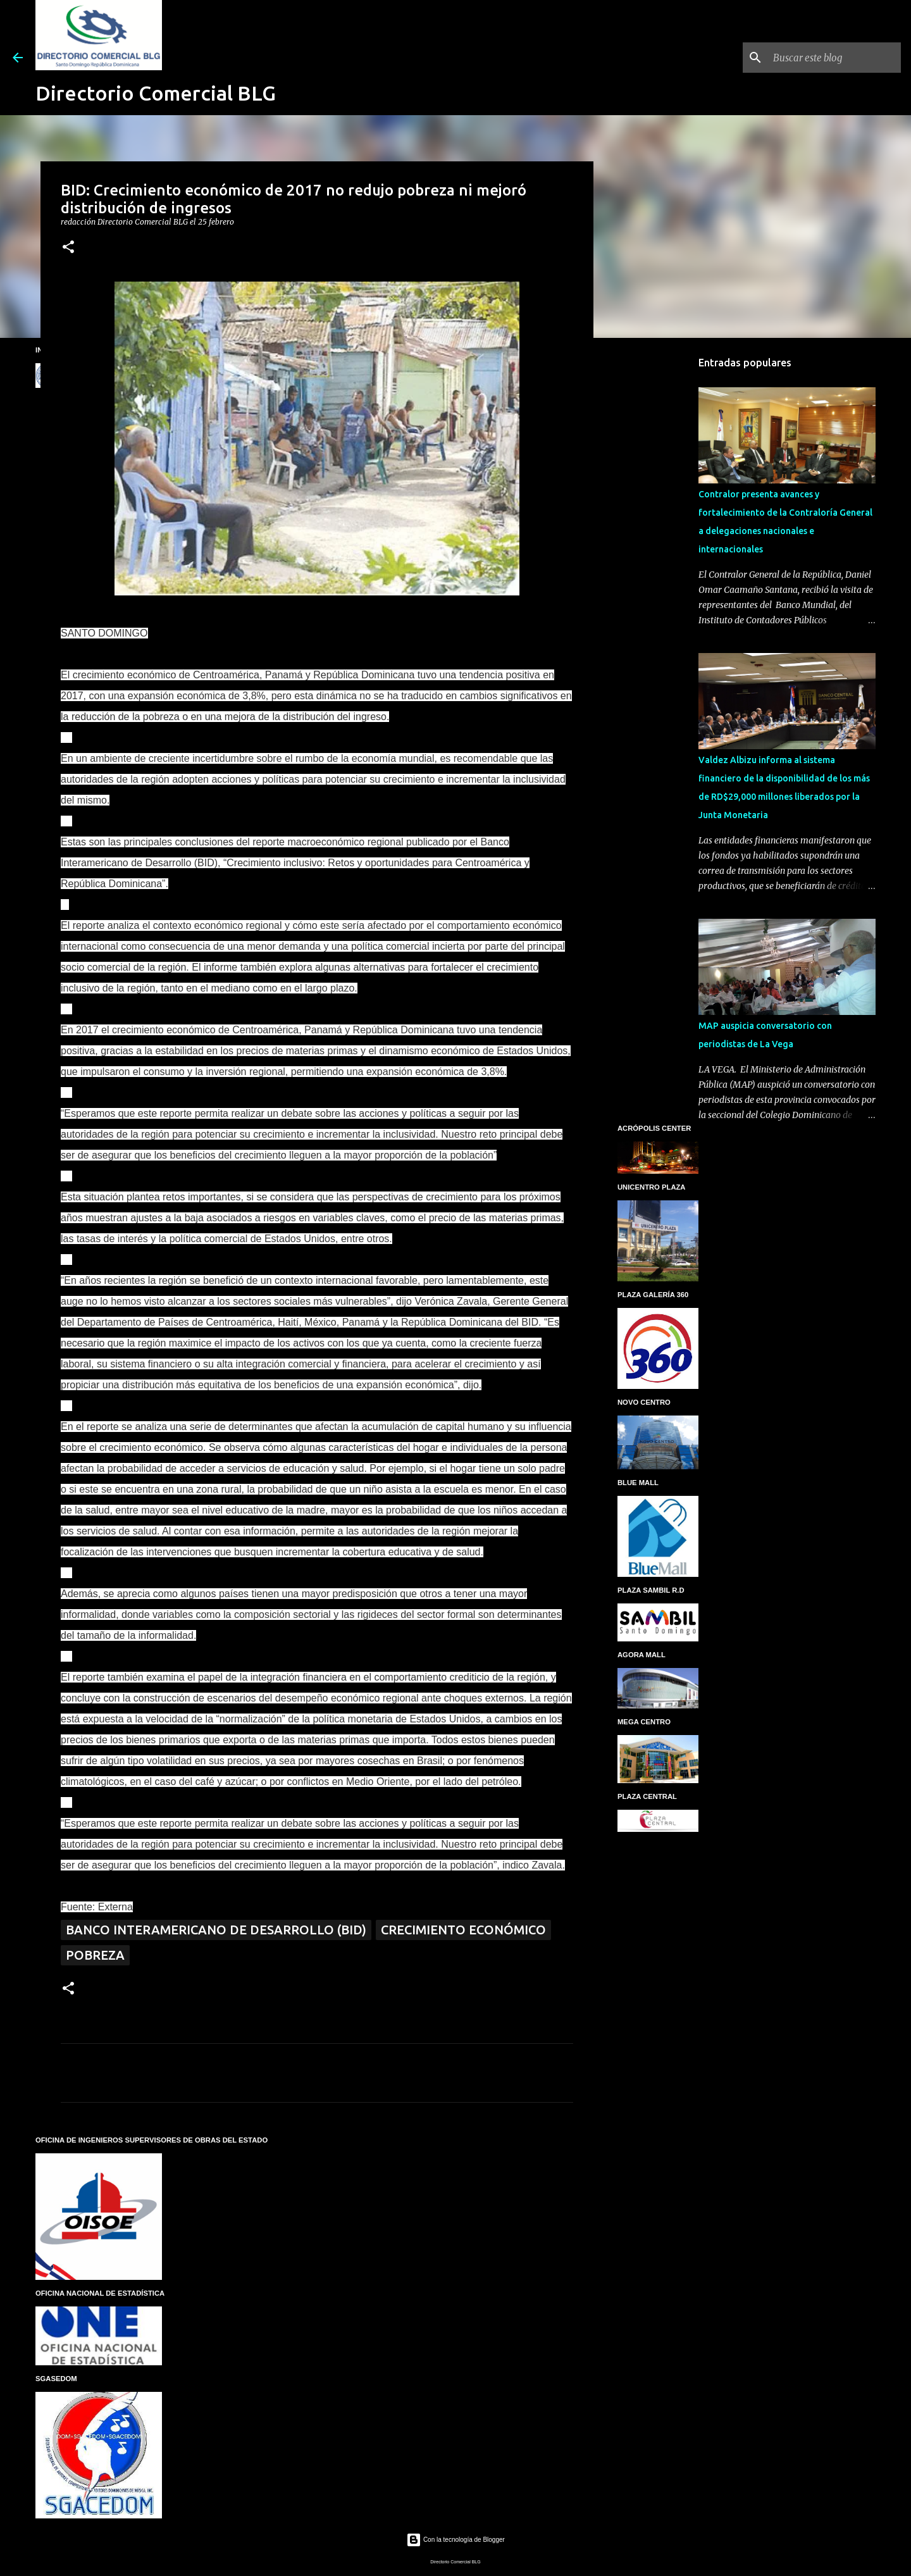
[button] (68, 247)
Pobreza (95, 1955)
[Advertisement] (657, 547)
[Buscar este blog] (834, 57)
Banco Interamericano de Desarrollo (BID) (216, 1929)
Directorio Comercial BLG (155, 93)
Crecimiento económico (463, 1929)
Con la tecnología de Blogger (455, 2539)
